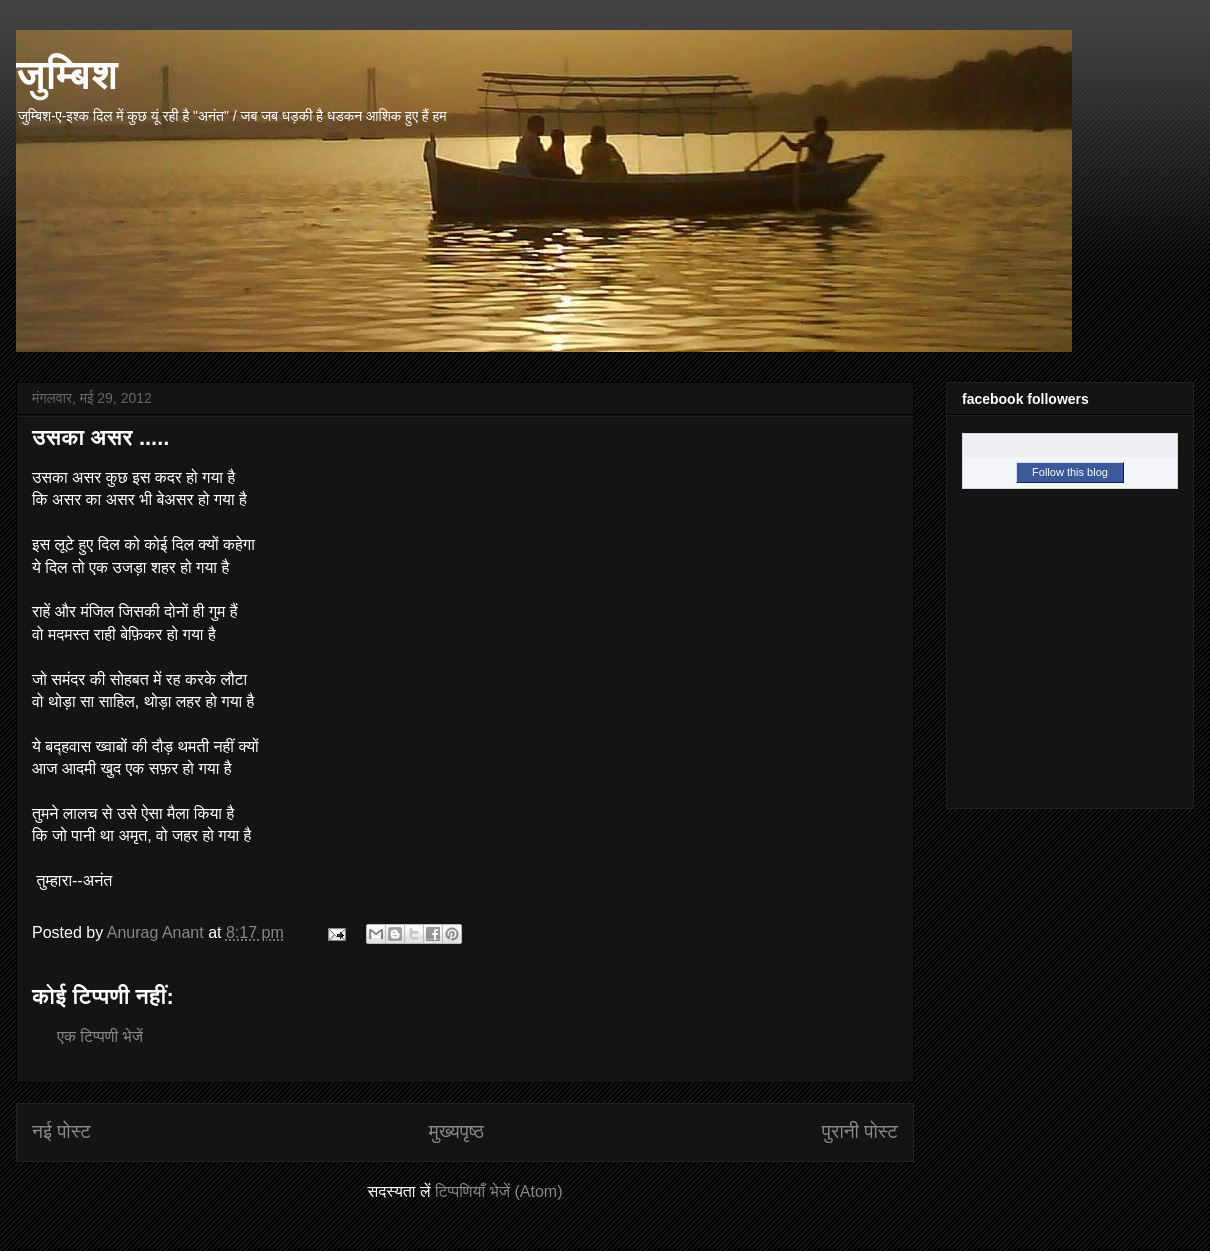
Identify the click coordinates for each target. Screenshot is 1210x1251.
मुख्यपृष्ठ (456, 1131)
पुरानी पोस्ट (860, 1131)
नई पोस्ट (61, 1131)
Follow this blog (1070, 472)
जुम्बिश (67, 74)
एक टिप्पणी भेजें (100, 1036)
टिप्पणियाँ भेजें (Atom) (499, 1191)
